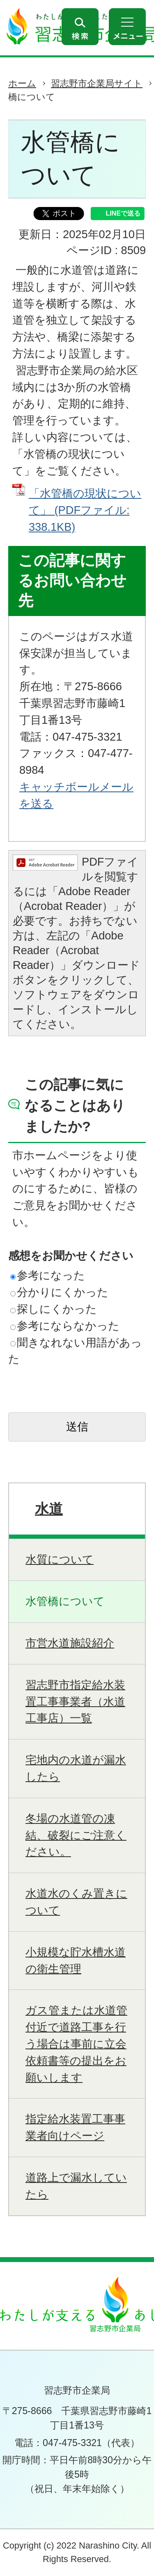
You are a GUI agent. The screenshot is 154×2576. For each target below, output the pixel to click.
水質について (59, 1559)
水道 (49, 1508)
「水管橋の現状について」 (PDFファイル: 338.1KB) (85, 510)
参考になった (47, 1275)
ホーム (22, 83)
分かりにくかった (59, 1292)
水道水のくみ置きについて (76, 1902)
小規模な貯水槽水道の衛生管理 (75, 1960)
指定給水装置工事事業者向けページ (75, 2127)
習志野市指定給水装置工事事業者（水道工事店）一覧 (75, 1701)
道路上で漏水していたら (76, 2186)
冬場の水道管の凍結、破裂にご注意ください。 (75, 1835)
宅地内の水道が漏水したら (75, 1768)
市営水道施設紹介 (69, 1643)
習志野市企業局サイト (97, 83)
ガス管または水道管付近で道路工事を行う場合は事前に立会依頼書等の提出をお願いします (76, 2043)
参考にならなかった (65, 1325)
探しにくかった (53, 1309)
